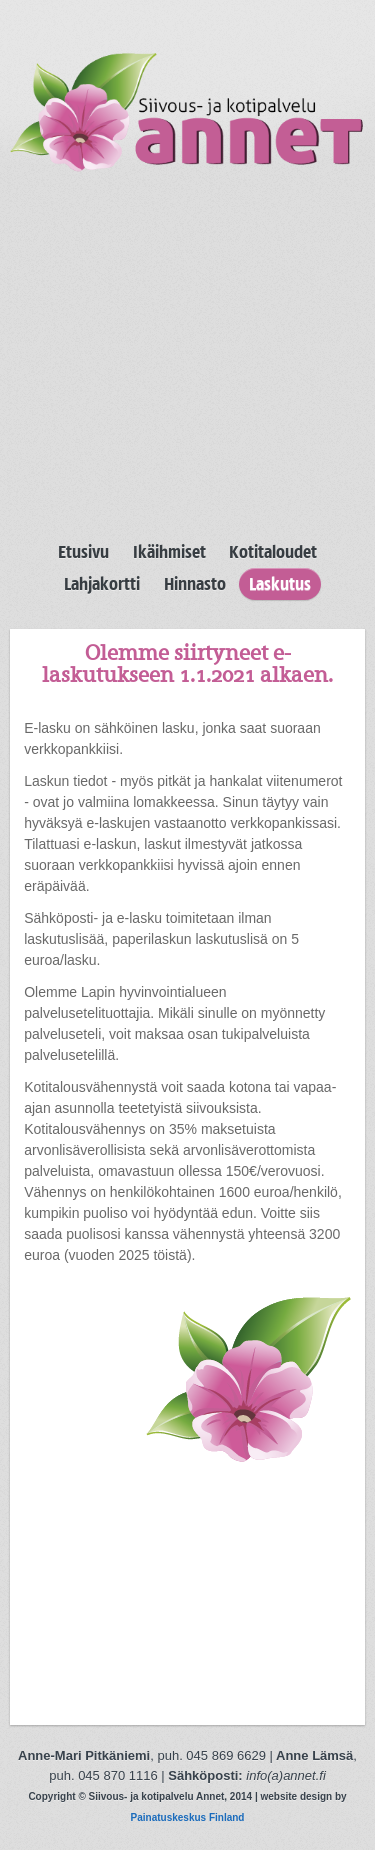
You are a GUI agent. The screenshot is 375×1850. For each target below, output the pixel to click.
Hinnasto (195, 584)
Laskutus (280, 584)
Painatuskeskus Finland (188, 1817)
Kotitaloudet (273, 552)
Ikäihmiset (169, 552)
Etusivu (83, 552)
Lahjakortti (102, 584)
